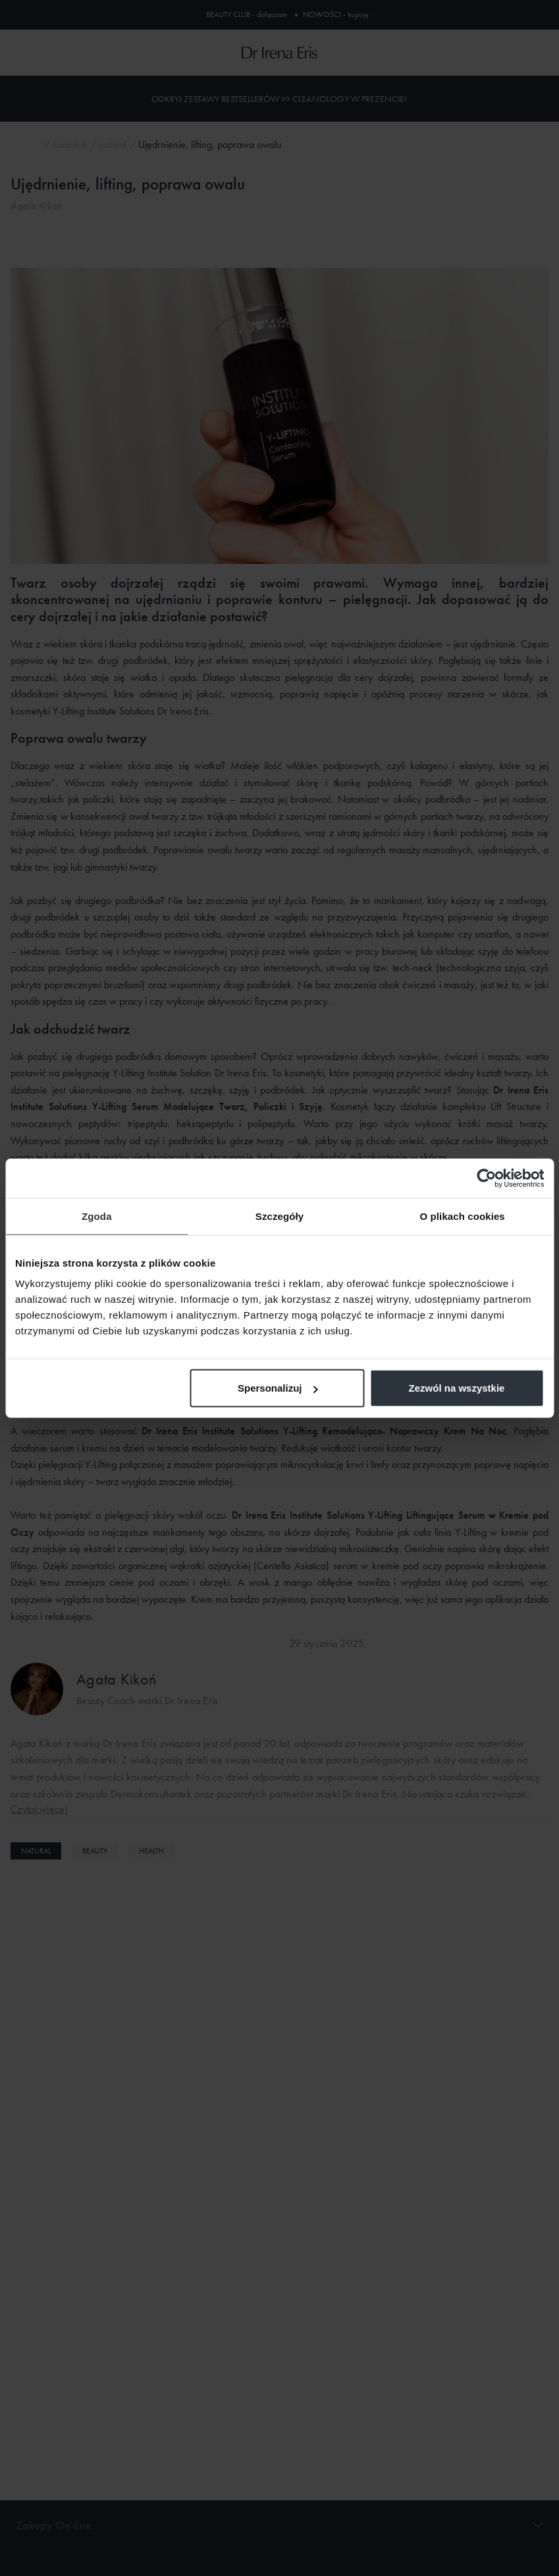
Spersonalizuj (278, 1388)
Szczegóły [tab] (279, 1215)
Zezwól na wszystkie (457, 1388)
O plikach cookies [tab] (462, 1215)
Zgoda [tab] (97, 1215)
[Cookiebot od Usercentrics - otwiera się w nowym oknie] (486, 1178)
